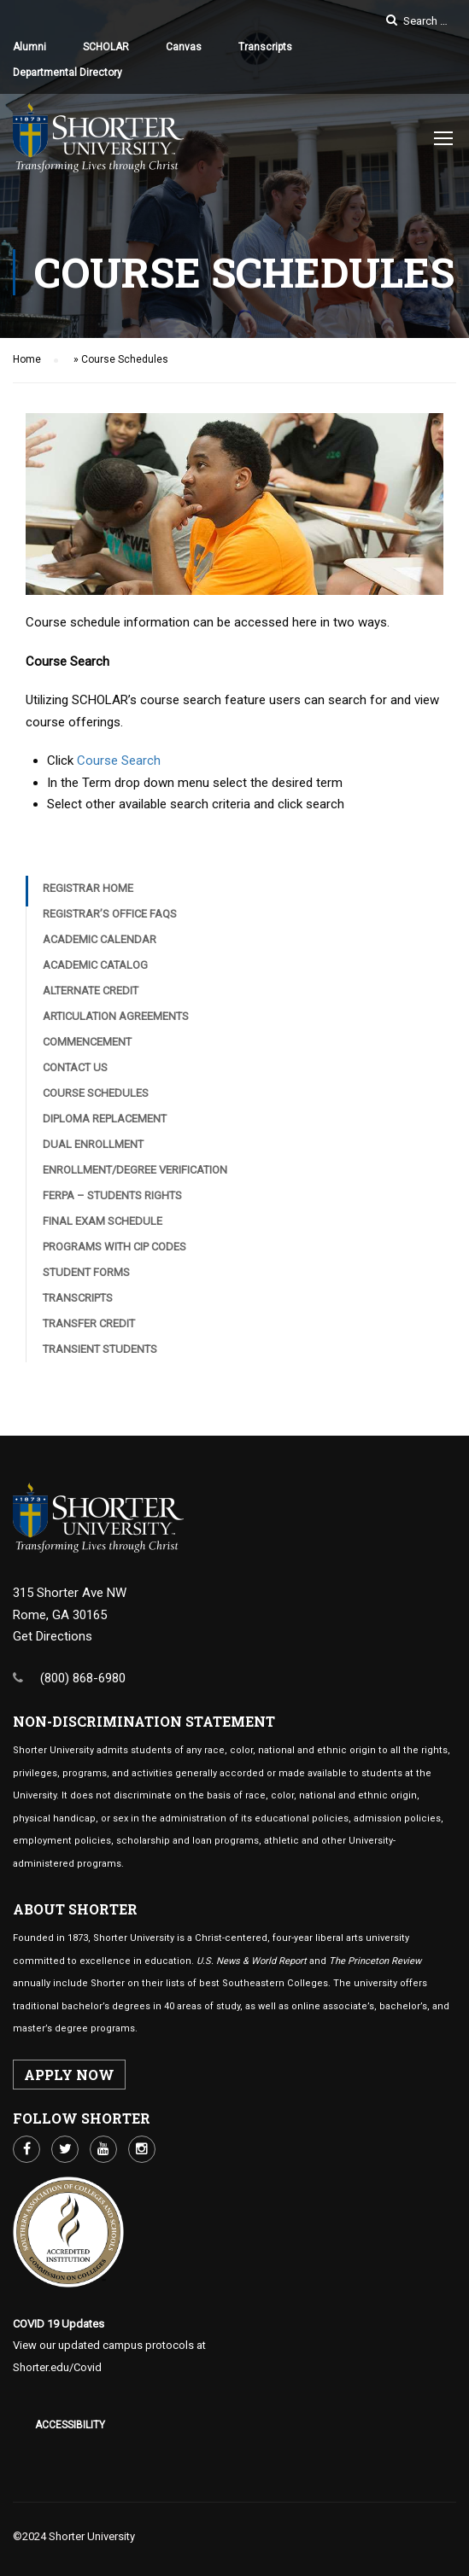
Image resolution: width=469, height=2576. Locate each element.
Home (27, 359)
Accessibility (70, 2425)
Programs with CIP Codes (114, 1246)
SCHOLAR (106, 47)
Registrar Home (88, 888)
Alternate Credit (90, 990)
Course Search (119, 760)
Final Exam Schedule (102, 1221)
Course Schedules (96, 1093)
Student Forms (86, 1272)
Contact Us (75, 1067)
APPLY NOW (69, 2075)
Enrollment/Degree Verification (135, 1169)
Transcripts (265, 47)
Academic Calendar (99, 939)
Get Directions (52, 1636)
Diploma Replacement (105, 1118)
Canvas (184, 47)
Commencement (87, 1041)
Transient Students (100, 1349)
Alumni (29, 47)
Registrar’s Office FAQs (110, 913)
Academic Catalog (95, 965)
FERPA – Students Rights (112, 1195)
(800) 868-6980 (83, 1678)
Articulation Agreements (116, 1016)
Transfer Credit (89, 1323)
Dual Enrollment (93, 1144)
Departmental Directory (67, 73)
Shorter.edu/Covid (57, 2367)
